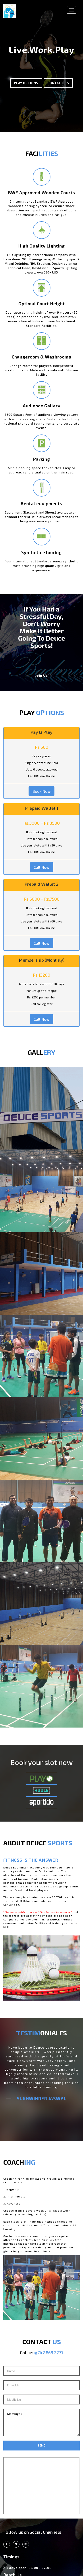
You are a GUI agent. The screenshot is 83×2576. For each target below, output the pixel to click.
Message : (41, 2422)
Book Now (41, 791)
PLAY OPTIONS (26, 83)
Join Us (41, 675)
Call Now (42, 867)
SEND (41, 2445)
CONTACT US (58, 83)
